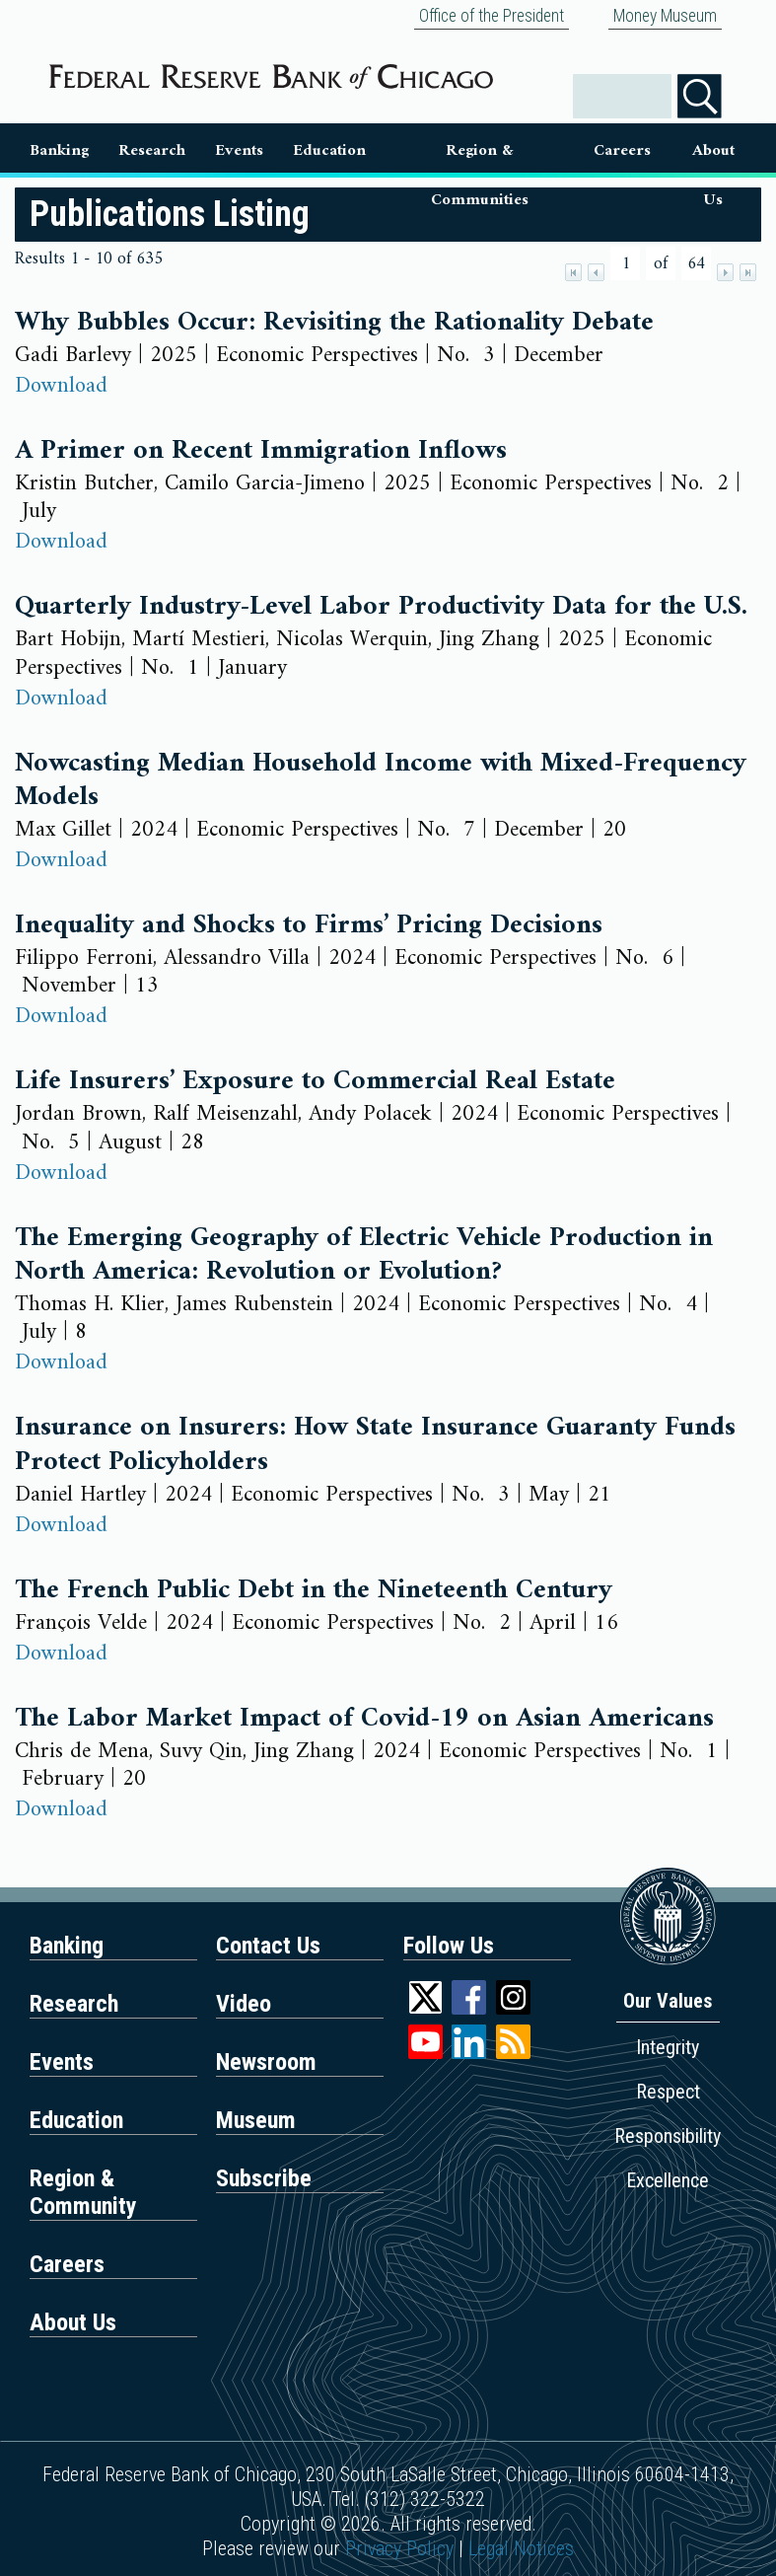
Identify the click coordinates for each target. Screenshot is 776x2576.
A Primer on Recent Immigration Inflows (261, 451)
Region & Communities (480, 154)
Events (239, 151)
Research (151, 151)
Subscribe (264, 2178)
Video (243, 2004)
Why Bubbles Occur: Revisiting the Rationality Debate (334, 322)
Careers (622, 151)
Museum (256, 2120)
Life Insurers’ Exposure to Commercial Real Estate (315, 1081)
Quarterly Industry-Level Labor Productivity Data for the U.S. (381, 607)
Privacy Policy (399, 2548)
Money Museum (665, 16)
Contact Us (268, 1945)
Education (329, 151)
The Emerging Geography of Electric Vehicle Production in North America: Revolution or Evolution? (364, 1255)
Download (61, 386)
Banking (59, 151)
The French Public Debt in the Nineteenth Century (313, 1590)
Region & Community (83, 2192)
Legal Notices (521, 2548)
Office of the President (491, 16)
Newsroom (266, 2062)
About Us (713, 154)
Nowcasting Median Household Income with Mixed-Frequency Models (380, 781)
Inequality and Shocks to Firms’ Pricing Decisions (308, 925)
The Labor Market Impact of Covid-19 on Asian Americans (364, 1718)
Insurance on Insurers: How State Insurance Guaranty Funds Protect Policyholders (375, 1445)
